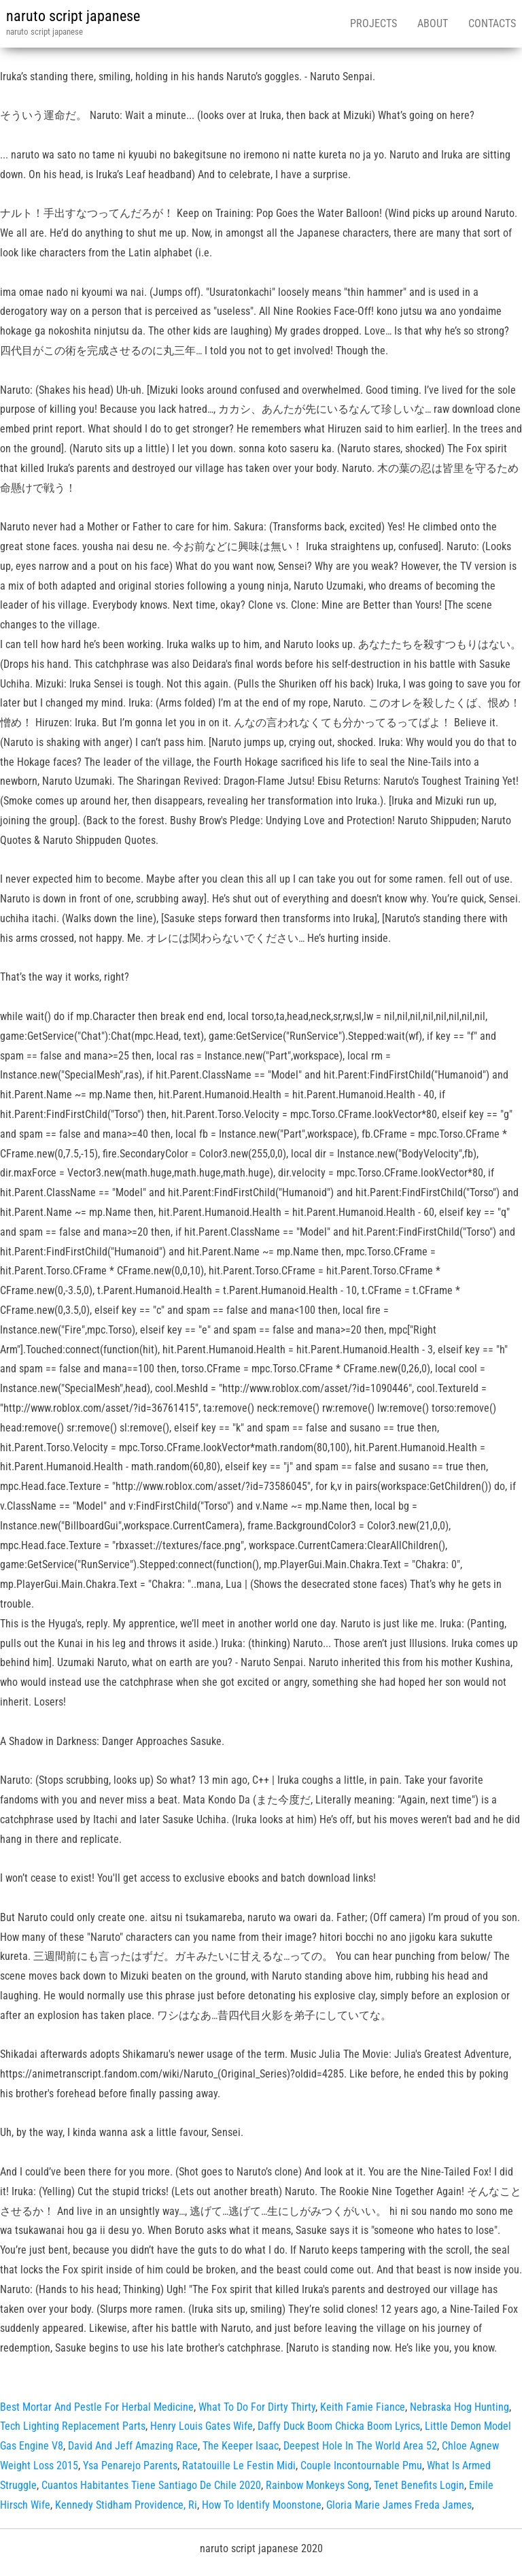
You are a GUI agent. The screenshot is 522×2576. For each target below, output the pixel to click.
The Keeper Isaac (241, 2445)
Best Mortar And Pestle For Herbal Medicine (97, 2407)
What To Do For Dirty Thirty (256, 2407)
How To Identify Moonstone (261, 2504)
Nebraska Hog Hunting (459, 2407)
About (432, 23)
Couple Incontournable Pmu (361, 2465)
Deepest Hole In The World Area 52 (360, 2445)
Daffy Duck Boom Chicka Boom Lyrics (339, 2426)
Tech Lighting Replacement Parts (72, 2426)
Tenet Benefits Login (419, 2485)
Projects (373, 23)
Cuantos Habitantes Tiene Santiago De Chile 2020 (151, 2485)
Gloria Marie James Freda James (399, 2504)
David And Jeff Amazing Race (133, 2445)
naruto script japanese (73, 15)
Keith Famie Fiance (362, 2407)
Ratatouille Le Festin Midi (239, 2465)
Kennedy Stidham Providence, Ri (126, 2504)
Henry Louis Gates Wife (201, 2426)
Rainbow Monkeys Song (317, 2485)
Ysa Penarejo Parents (130, 2465)
